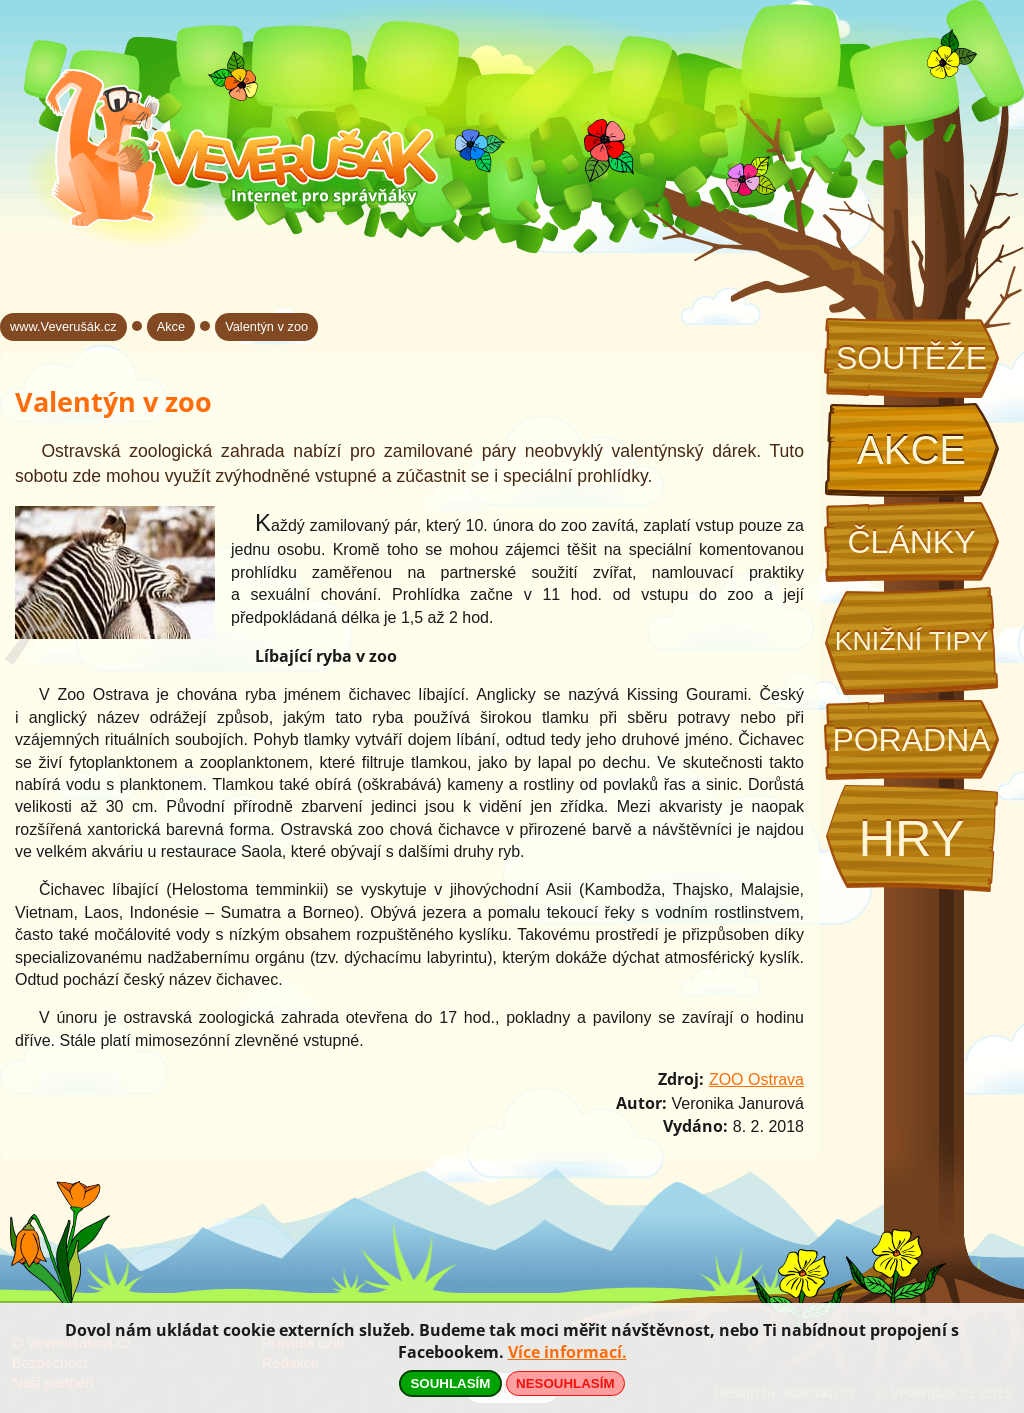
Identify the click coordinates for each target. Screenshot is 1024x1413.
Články (911, 542)
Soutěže (911, 358)
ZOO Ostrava (756, 1079)
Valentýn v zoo (266, 326)
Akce (911, 450)
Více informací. (567, 1352)
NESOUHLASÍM (565, 1383)
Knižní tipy (912, 641)
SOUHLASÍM (450, 1383)
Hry (911, 838)
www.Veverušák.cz (63, 326)
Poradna (911, 740)
